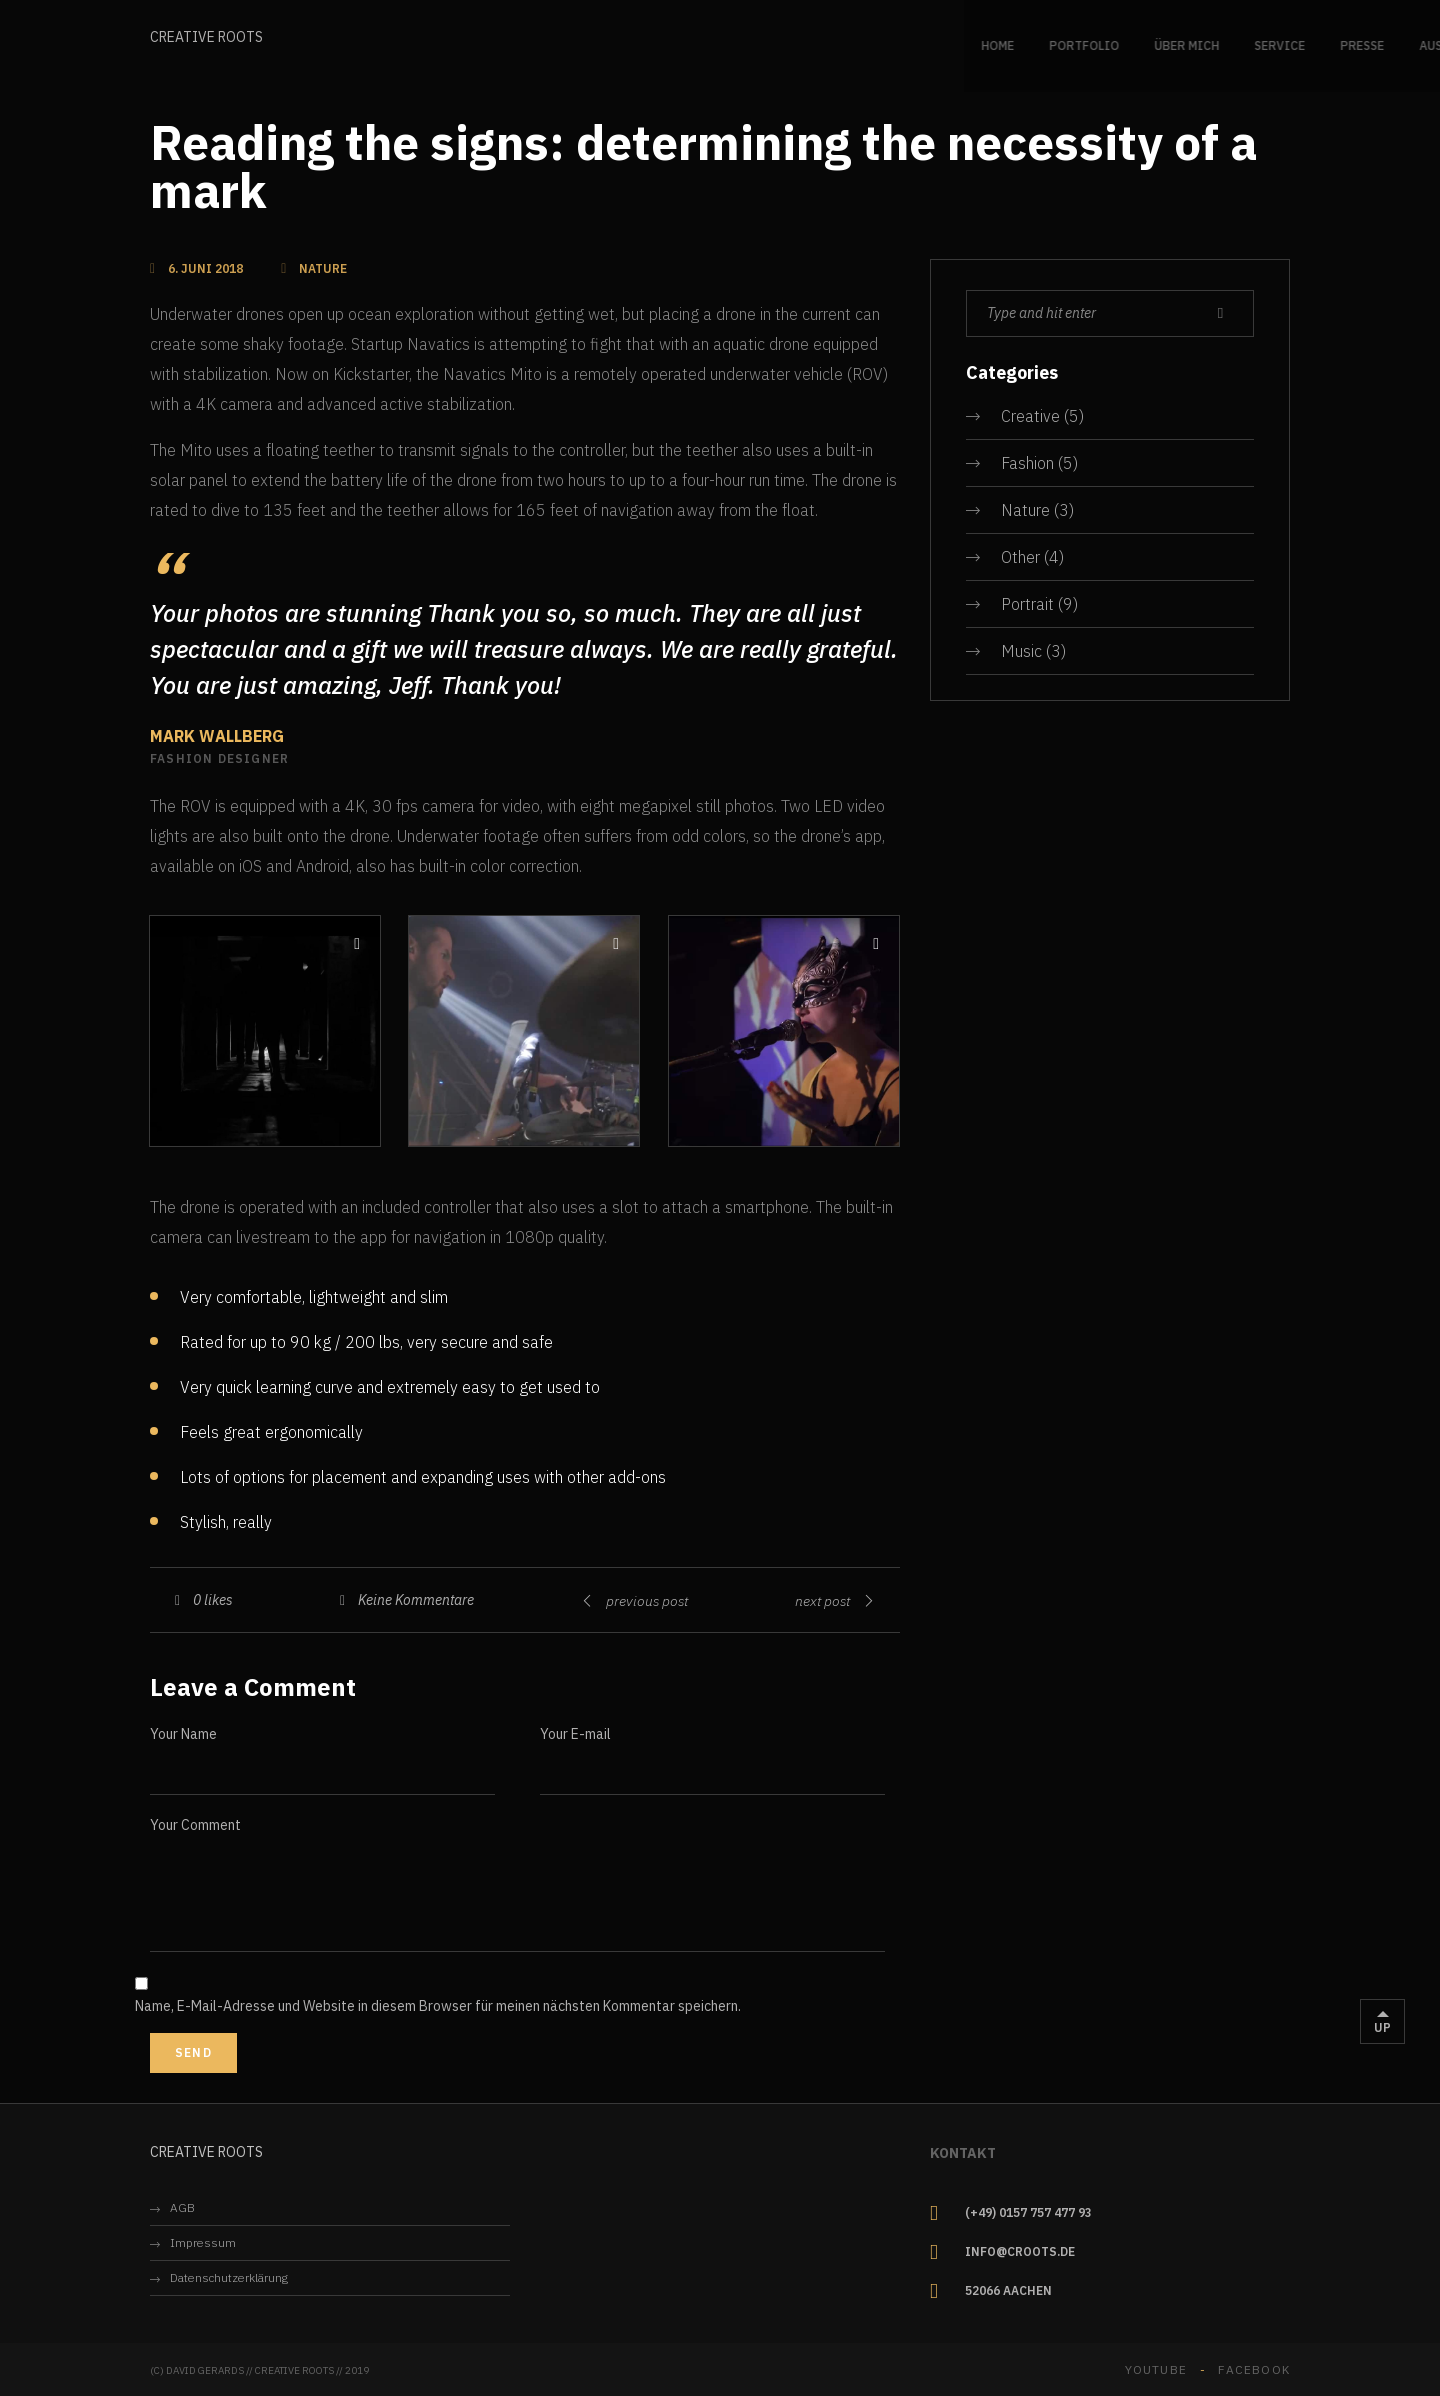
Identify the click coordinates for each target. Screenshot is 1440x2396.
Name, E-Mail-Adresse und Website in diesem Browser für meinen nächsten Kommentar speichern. (438, 2006)
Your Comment (195, 1825)
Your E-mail (575, 1734)
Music (1021, 651)
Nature (1025, 510)
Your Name (183, 1734)
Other (1020, 557)
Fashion (1027, 463)
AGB (182, 2207)
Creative (1030, 416)
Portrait (1027, 604)
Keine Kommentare (416, 1600)
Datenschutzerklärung (229, 2277)
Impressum (203, 2242)
